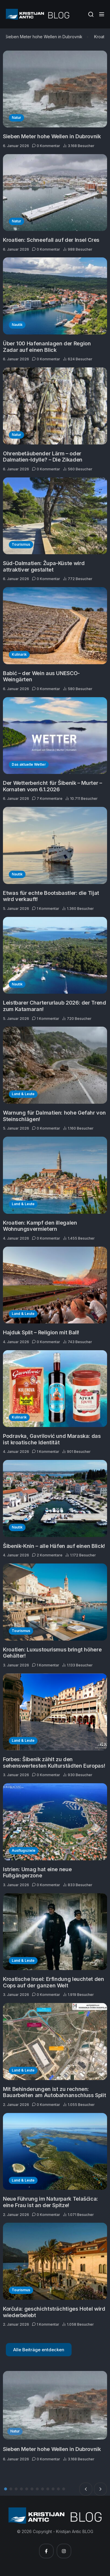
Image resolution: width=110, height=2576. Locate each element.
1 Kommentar (45, 908)
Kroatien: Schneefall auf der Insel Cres (51, 240)
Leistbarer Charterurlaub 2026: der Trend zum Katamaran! (54, 1006)
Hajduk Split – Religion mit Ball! (41, 1332)
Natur (16, 117)
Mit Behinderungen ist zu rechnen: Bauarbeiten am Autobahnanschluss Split (54, 2092)
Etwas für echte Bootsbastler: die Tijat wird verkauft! (51, 896)
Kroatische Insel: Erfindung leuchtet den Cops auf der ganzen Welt (53, 1982)
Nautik (17, 324)
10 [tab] (53, 2488)
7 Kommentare (47, 798)
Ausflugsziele (23, 1850)
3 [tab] (16, 2488)
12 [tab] (63, 2488)
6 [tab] (32, 2488)
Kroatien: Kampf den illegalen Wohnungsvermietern (40, 1226)
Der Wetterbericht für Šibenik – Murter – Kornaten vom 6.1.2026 (52, 786)
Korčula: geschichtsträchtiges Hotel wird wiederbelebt (54, 2312)
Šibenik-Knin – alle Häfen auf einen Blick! (54, 1546)
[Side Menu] (101, 14)
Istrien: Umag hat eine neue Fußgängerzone (37, 1872)
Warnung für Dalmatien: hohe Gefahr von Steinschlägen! (54, 1116)
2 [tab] (10, 2488)
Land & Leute (23, 1094)
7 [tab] (37, 2488)
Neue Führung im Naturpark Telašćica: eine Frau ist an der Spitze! (50, 2202)
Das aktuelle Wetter (29, 764)
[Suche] (90, 14)
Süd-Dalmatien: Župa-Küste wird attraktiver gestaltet (43, 566)
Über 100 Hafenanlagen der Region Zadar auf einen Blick (47, 346)
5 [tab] (26, 2488)
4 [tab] (21, 2488)
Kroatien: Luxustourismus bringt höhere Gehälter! (52, 1652)
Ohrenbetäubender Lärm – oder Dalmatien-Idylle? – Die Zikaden (42, 456)
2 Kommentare (47, 1555)
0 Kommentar (46, 146)
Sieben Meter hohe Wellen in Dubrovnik (45, 36)
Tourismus (21, 544)
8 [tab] (42, 2488)
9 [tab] (47, 2488)
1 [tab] (5, 2488)
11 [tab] (58, 2488)
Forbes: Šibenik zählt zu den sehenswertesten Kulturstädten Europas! (54, 1762)
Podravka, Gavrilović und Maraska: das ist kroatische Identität (52, 1439)
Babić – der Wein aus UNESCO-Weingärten (41, 676)
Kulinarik (19, 654)
